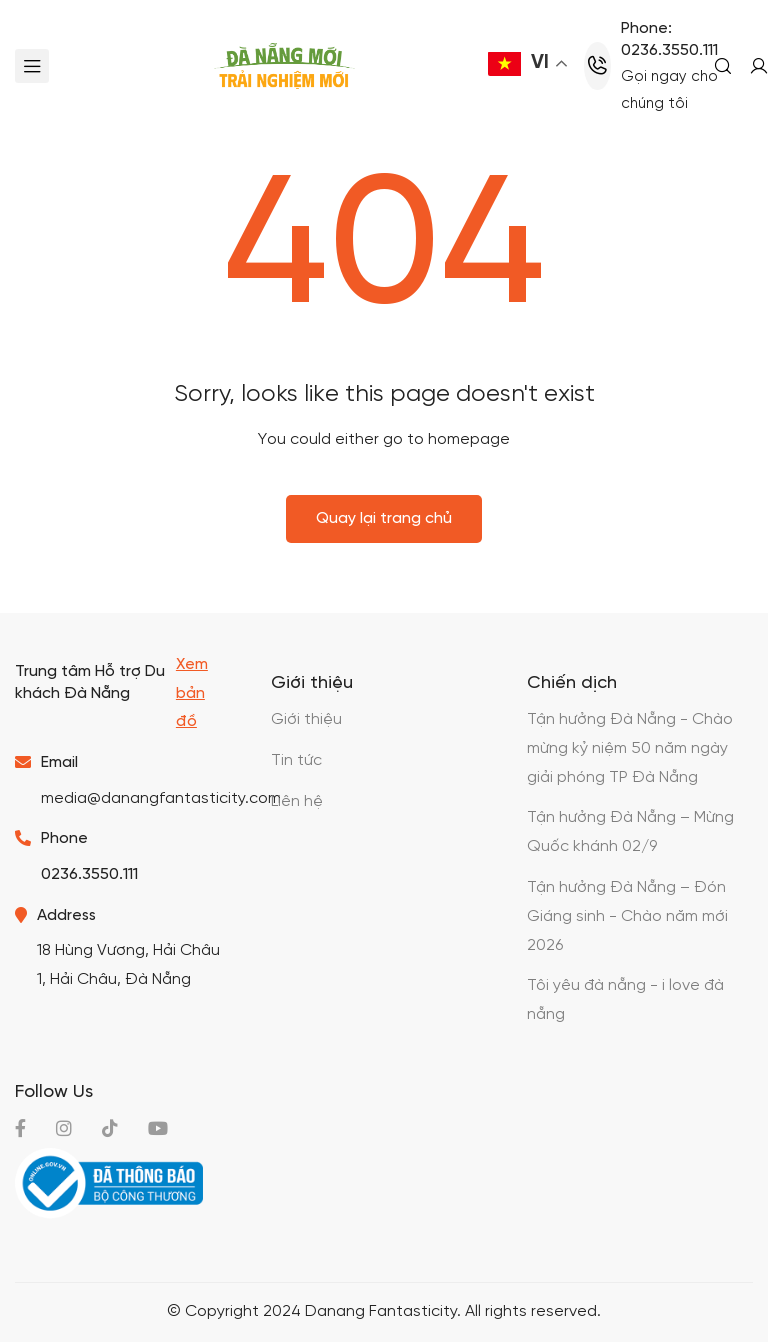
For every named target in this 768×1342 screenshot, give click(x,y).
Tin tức (296, 760)
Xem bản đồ (192, 693)
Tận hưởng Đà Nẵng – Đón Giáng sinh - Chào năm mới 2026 (627, 916)
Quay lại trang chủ (384, 518)
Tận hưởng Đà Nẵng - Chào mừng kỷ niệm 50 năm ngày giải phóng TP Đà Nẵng (630, 748)
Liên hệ (297, 801)
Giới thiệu (306, 719)
